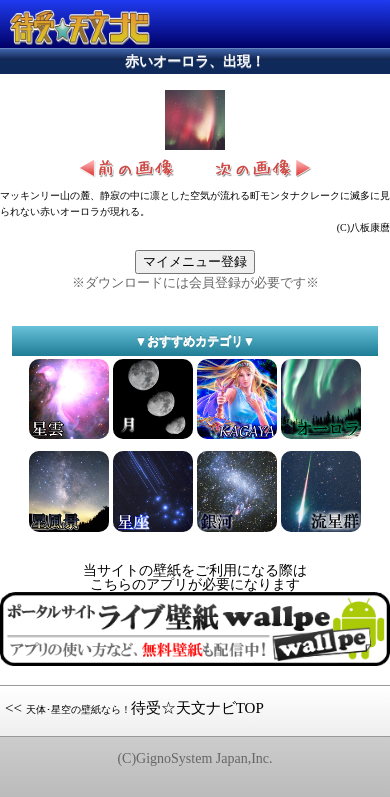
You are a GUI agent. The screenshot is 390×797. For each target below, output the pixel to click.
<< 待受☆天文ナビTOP (134, 708)
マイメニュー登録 (195, 261)
